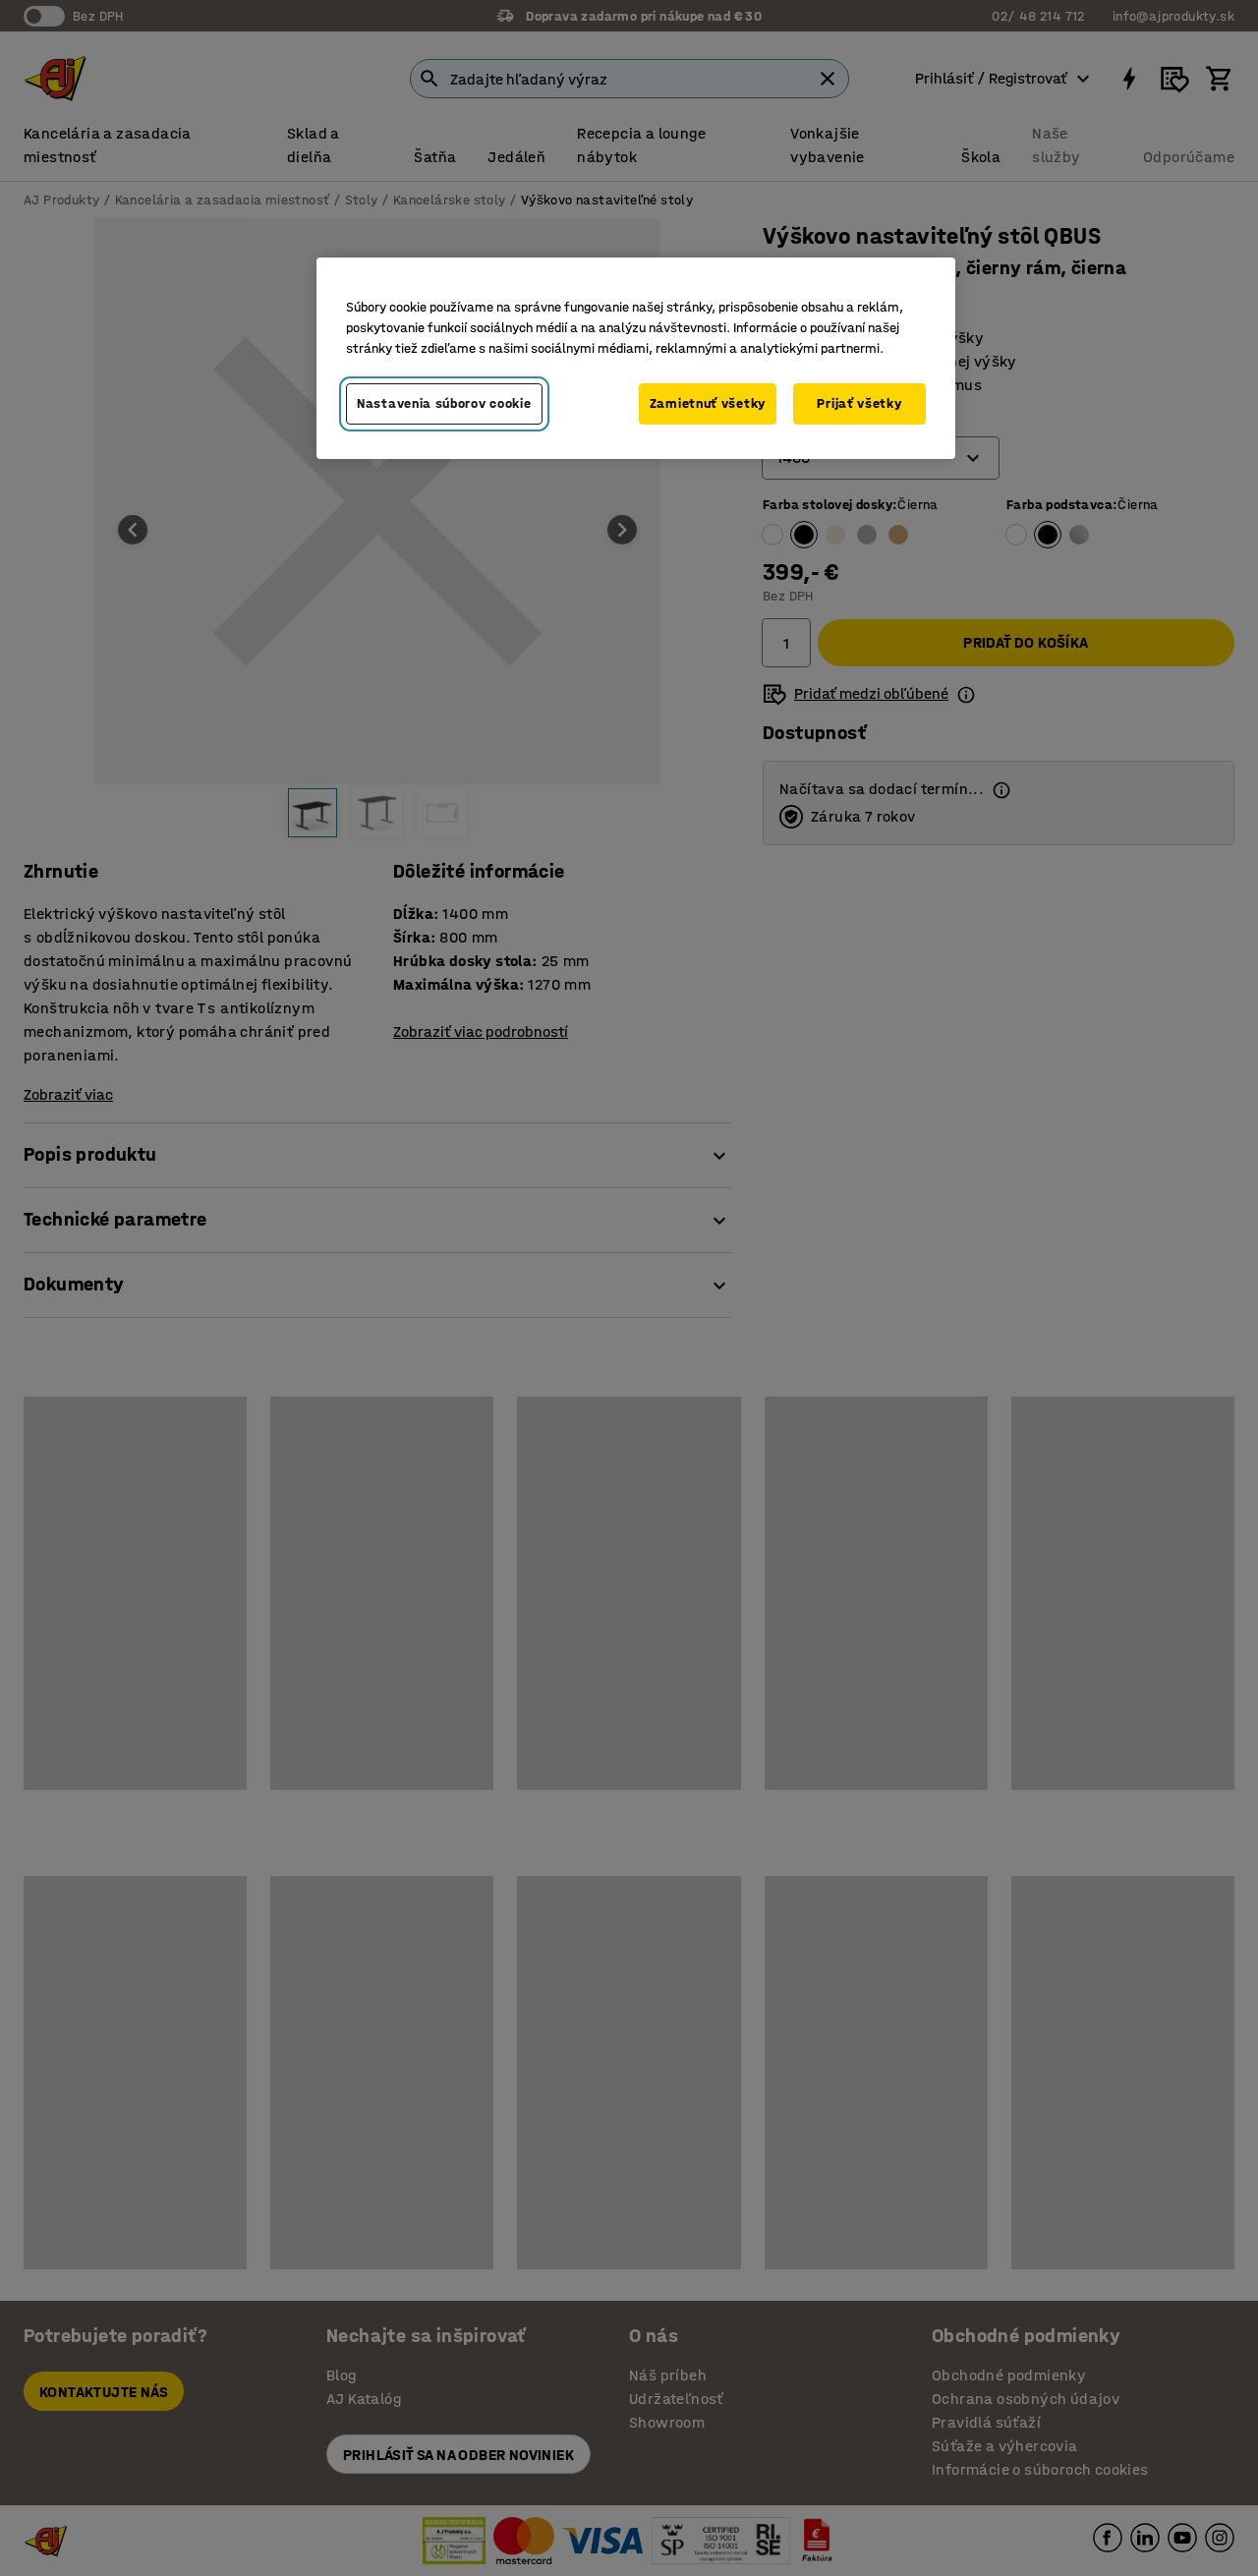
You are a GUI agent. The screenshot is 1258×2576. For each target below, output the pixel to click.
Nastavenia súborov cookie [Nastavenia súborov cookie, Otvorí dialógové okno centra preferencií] (444, 403)
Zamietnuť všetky (708, 403)
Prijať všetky (859, 403)
